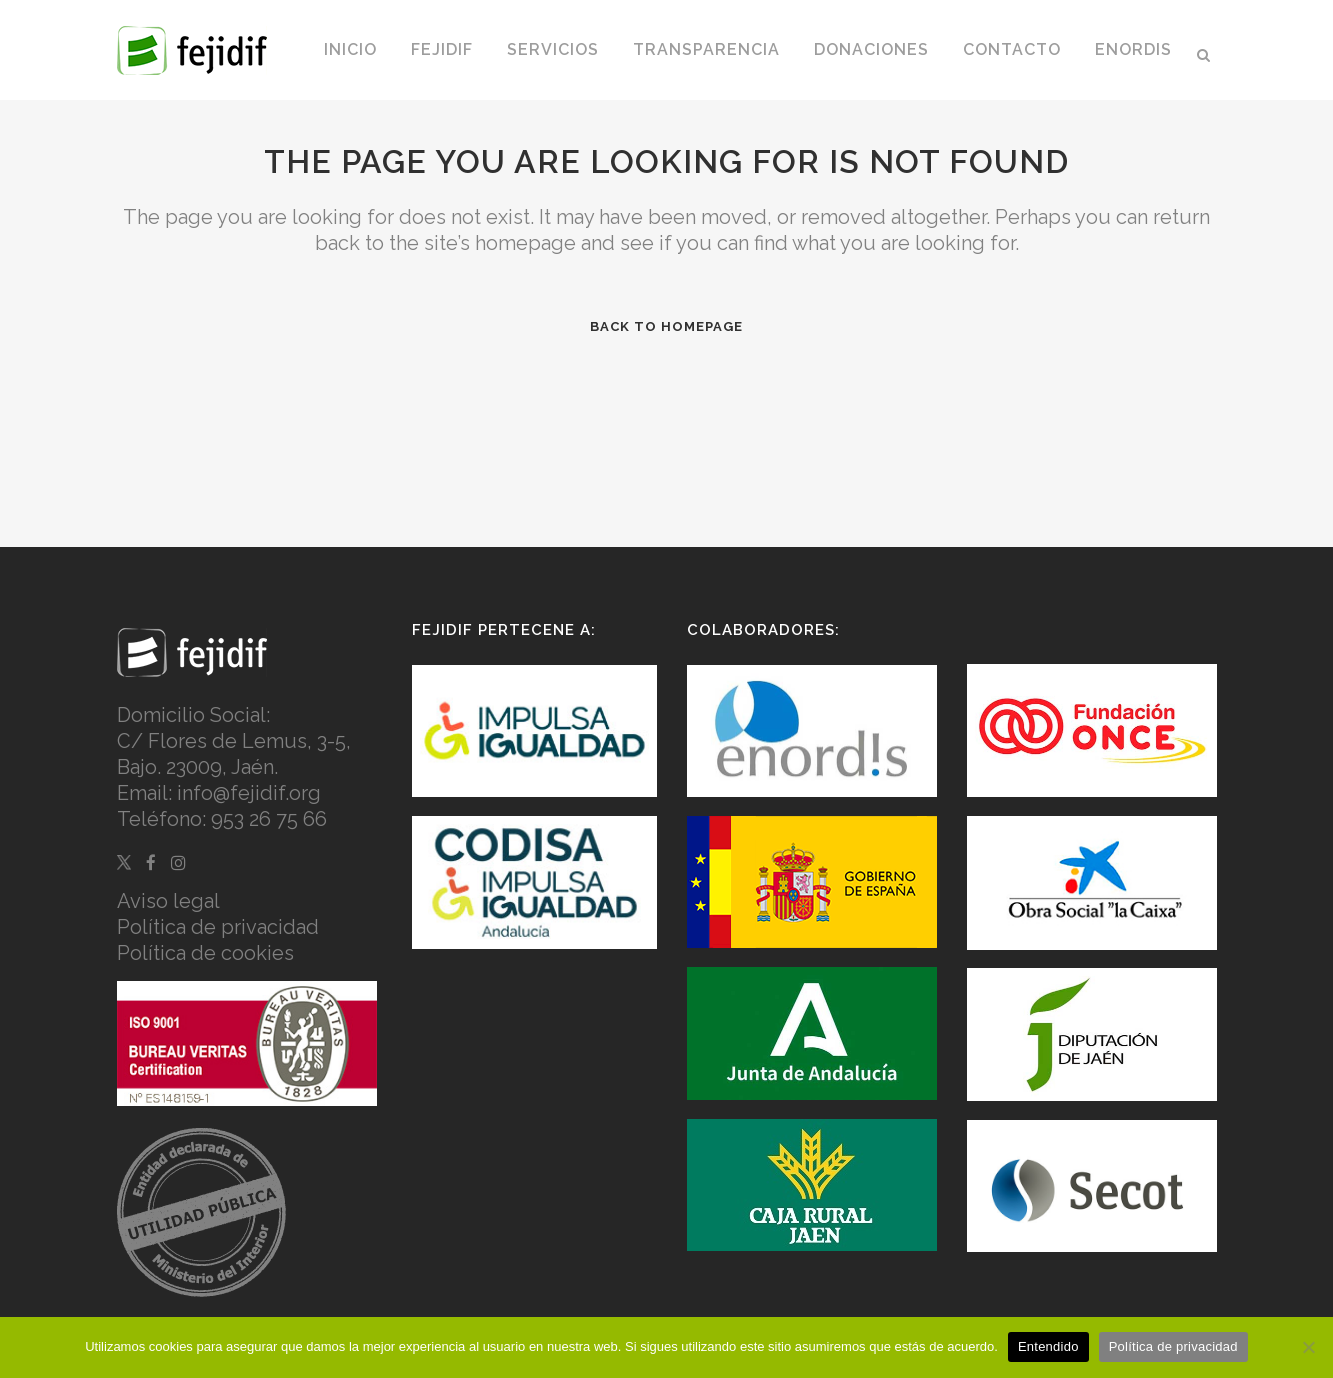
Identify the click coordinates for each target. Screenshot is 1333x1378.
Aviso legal (168, 901)
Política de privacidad (218, 927)
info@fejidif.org (249, 793)
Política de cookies (205, 953)
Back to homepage (666, 326)
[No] (1308, 1347)
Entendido (1048, 1346)
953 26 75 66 (269, 819)
